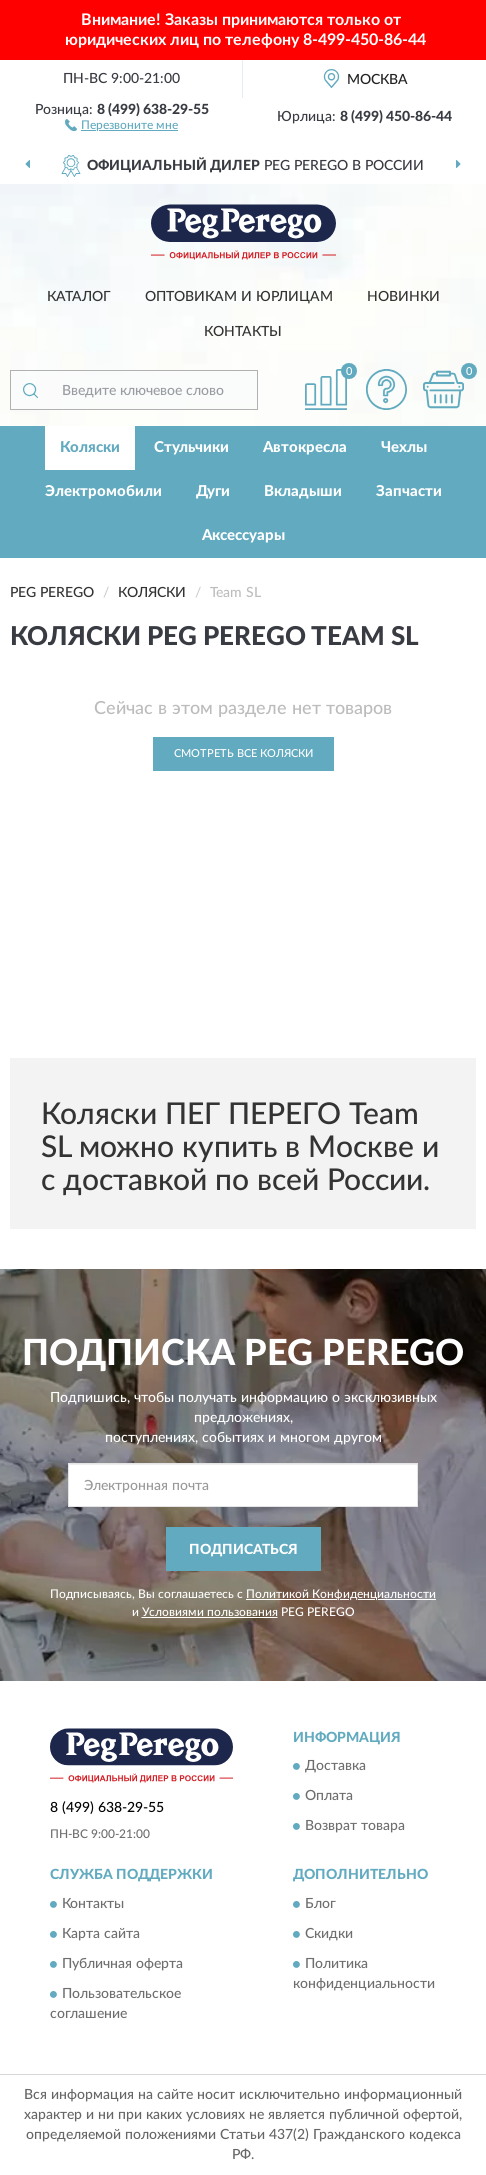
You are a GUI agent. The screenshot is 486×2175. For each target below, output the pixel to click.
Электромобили (103, 491)
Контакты (243, 332)
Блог (320, 1904)
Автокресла (305, 447)
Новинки (403, 297)
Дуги (213, 491)
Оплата (329, 1797)
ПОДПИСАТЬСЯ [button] (243, 1550)
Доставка (335, 1767)
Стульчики (191, 447)
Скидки (329, 1934)
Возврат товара (355, 1827)
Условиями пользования (210, 1612)
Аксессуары (243, 535)
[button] (121, 124)
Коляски (90, 447)
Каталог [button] (79, 297)
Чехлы (404, 447)
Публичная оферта (122, 1964)
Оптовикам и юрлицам (239, 297)
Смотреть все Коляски (243, 753)
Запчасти (409, 491)
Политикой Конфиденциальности (341, 1594)
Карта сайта (101, 1934)
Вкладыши (303, 491)
